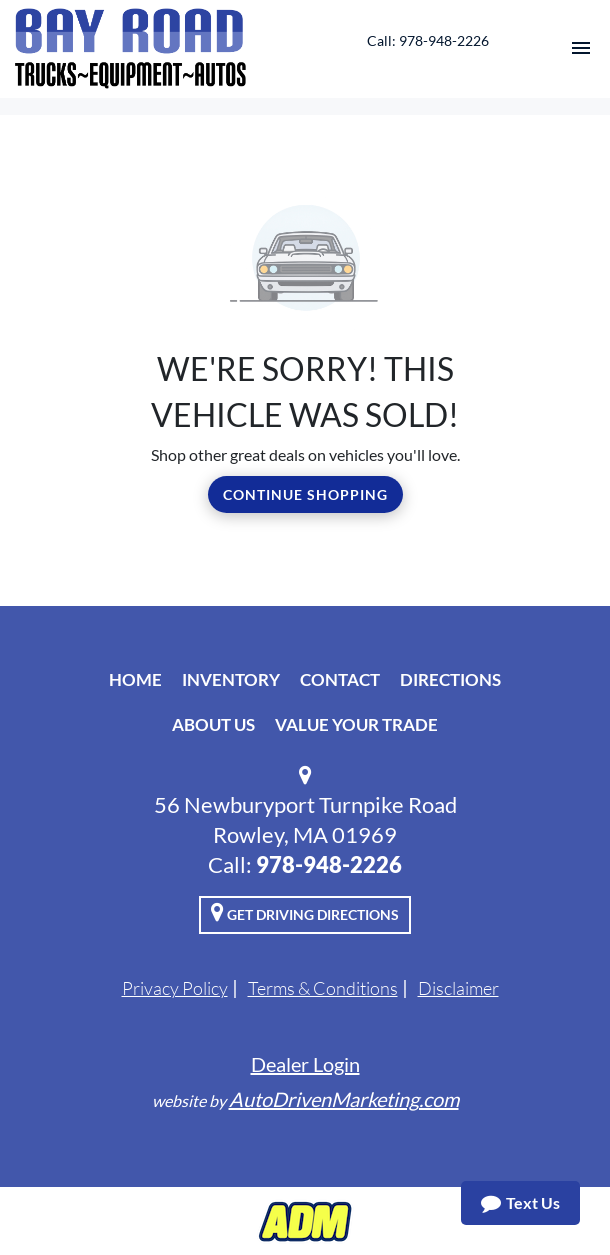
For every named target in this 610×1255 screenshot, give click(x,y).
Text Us (520, 1203)
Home (135, 679)
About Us (213, 724)
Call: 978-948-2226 (428, 40)
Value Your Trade (356, 724)
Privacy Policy (175, 988)
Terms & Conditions (323, 988)
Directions (450, 679)
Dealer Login (305, 1064)
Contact (340, 679)
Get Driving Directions (305, 912)
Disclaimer (458, 988)
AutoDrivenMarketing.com (344, 1099)
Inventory (231, 679)
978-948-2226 (329, 864)
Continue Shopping (305, 494)
